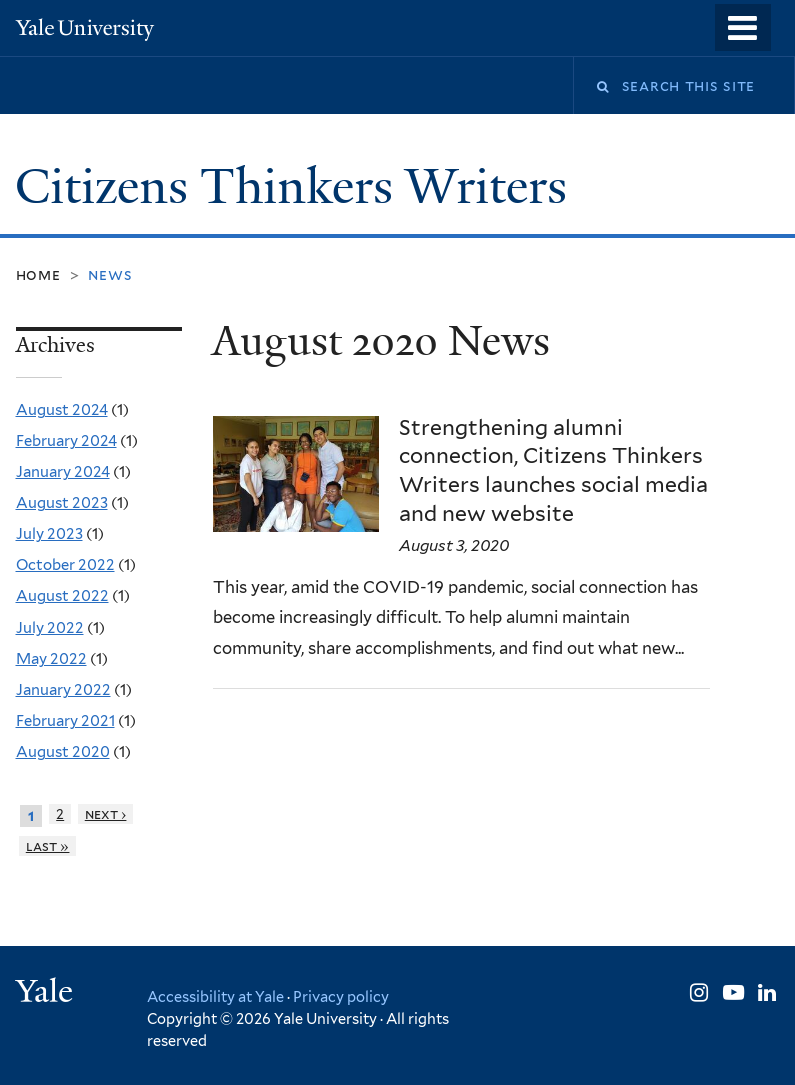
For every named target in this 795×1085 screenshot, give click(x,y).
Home (38, 274)
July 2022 (50, 628)
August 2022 (62, 596)
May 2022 (51, 659)
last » (48, 846)
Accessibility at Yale (215, 996)
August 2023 (62, 503)
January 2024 (63, 472)
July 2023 (49, 534)
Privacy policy (341, 996)
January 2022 (63, 690)
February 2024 (66, 441)
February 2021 (65, 721)
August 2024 (62, 410)
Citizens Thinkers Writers (297, 186)
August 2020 (63, 752)
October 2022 (65, 565)
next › (106, 814)
